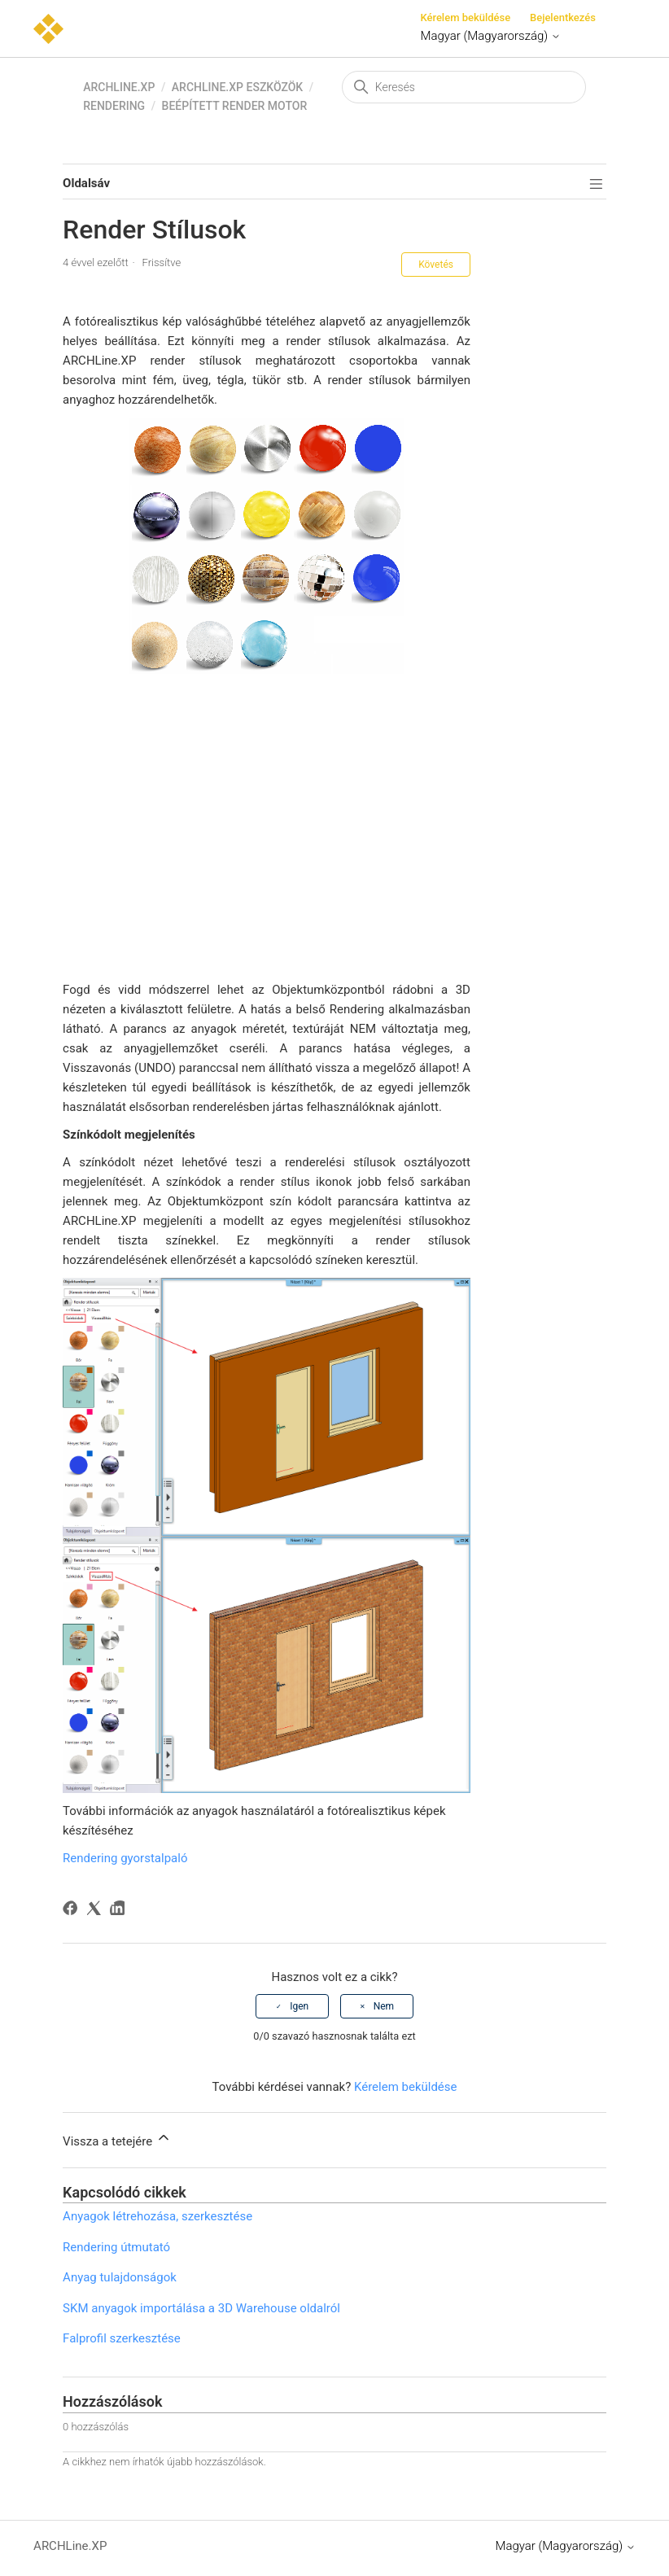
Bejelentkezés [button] (563, 17)
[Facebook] (73, 1910)
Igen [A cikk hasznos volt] (299, 2006)
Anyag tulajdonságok (120, 2277)
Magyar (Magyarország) (490, 35)
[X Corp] (96, 1910)
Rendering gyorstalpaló (125, 1858)
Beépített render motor (235, 105)
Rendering (114, 105)
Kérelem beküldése (465, 17)
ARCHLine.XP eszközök (237, 87)
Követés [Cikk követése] (435, 264)
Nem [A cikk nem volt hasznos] (384, 2006)
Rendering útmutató (116, 2247)
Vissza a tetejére (117, 2139)
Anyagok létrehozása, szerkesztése (157, 2216)
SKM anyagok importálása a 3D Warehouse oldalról (201, 2308)
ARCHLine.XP (119, 87)
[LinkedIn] (120, 1910)
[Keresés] (464, 87)
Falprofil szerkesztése (122, 2338)
